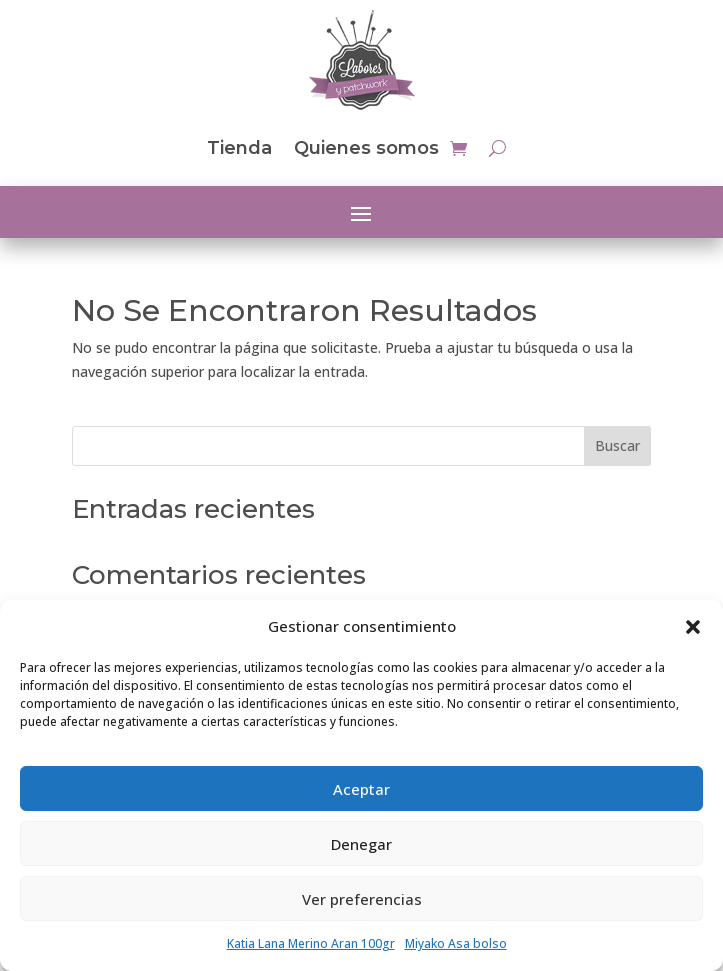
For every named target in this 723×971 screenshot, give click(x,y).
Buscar (617, 445)
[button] (693, 627)
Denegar (361, 844)
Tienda (239, 148)
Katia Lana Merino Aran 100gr (311, 943)
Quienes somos (366, 148)
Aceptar (361, 789)
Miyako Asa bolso (456, 943)
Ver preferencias (362, 899)
